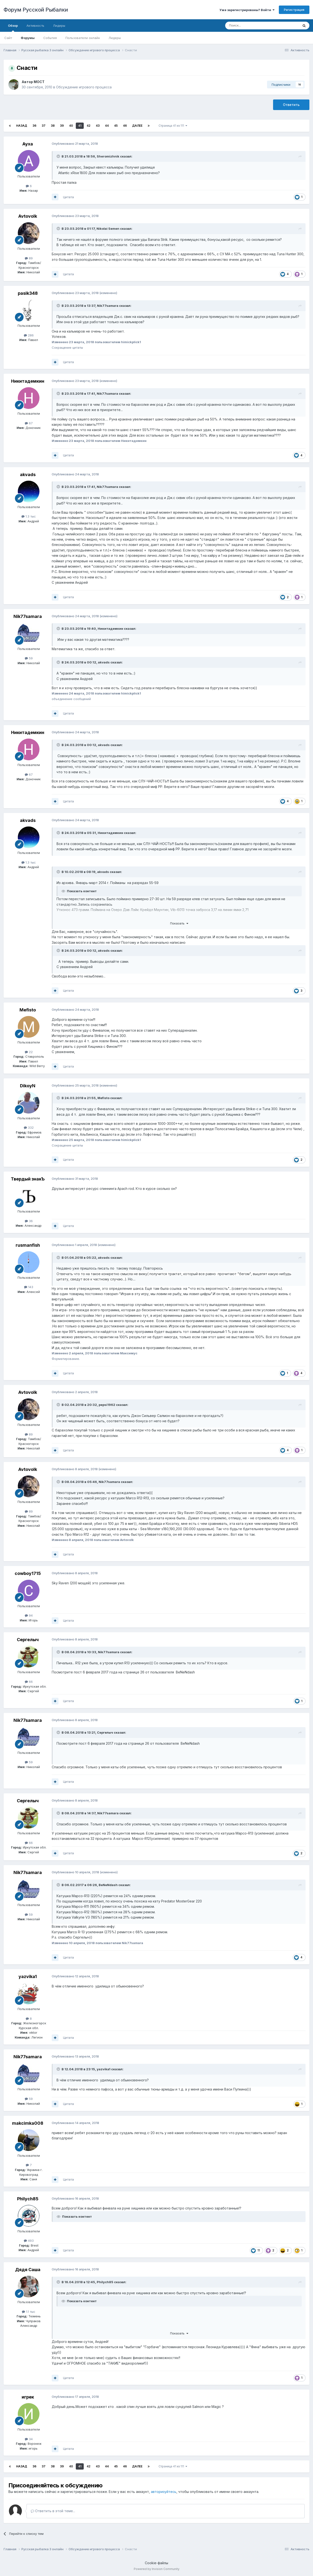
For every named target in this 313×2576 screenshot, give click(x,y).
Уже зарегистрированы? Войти (247, 10)
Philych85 (27, 2198)
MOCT (39, 82)
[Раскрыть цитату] (59, 156)
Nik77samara (107, 306)
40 (71, 125)
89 (29, 258)
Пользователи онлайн (82, 38)
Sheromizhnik (108, 156)
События (50, 38)
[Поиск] (251, 25)
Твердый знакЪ (28, 1178)
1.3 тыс (28, 516)
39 (62, 125)
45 (116, 125)
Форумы (28, 38)
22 (29, 1052)
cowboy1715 (28, 1573)
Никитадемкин (27, 381)
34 (29, 2439)
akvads (28, 474)
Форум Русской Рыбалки (36, 10)
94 (29, 1615)
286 (29, 335)
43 (98, 125)
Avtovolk (27, 216)
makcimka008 (27, 2123)
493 (29, 2240)
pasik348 (28, 293)
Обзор (13, 28)
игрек (28, 2396)
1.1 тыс (28, 2312)
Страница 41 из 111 (173, 125)
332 (29, 1127)
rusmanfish (28, 1245)
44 (107, 125)
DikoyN (27, 1085)
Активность (35, 25)
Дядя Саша (27, 2269)
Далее (137, 125)
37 (43, 125)
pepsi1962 (107, 1405)
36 (34, 125)
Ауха (27, 143)
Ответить (291, 105)
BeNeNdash (108, 1885)
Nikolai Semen (107, 228)
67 (29, 423)
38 (53, 125)
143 (28, 1287)
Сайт (8, 38)
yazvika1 (28, 1976)
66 (29, 1682)
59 (29, 658)
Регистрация (294, 10)
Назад (21, 125)
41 (79, 125)
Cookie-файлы (156, 2563)
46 (125, 125)
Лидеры (115, 38)
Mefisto (27, 1009)
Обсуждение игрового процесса (84, 87)
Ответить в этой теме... (53, 2511)
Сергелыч (28, 1639)
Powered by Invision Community (156, 2569)
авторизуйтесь (163, 2492)
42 (88, 125)
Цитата (68, 197)
